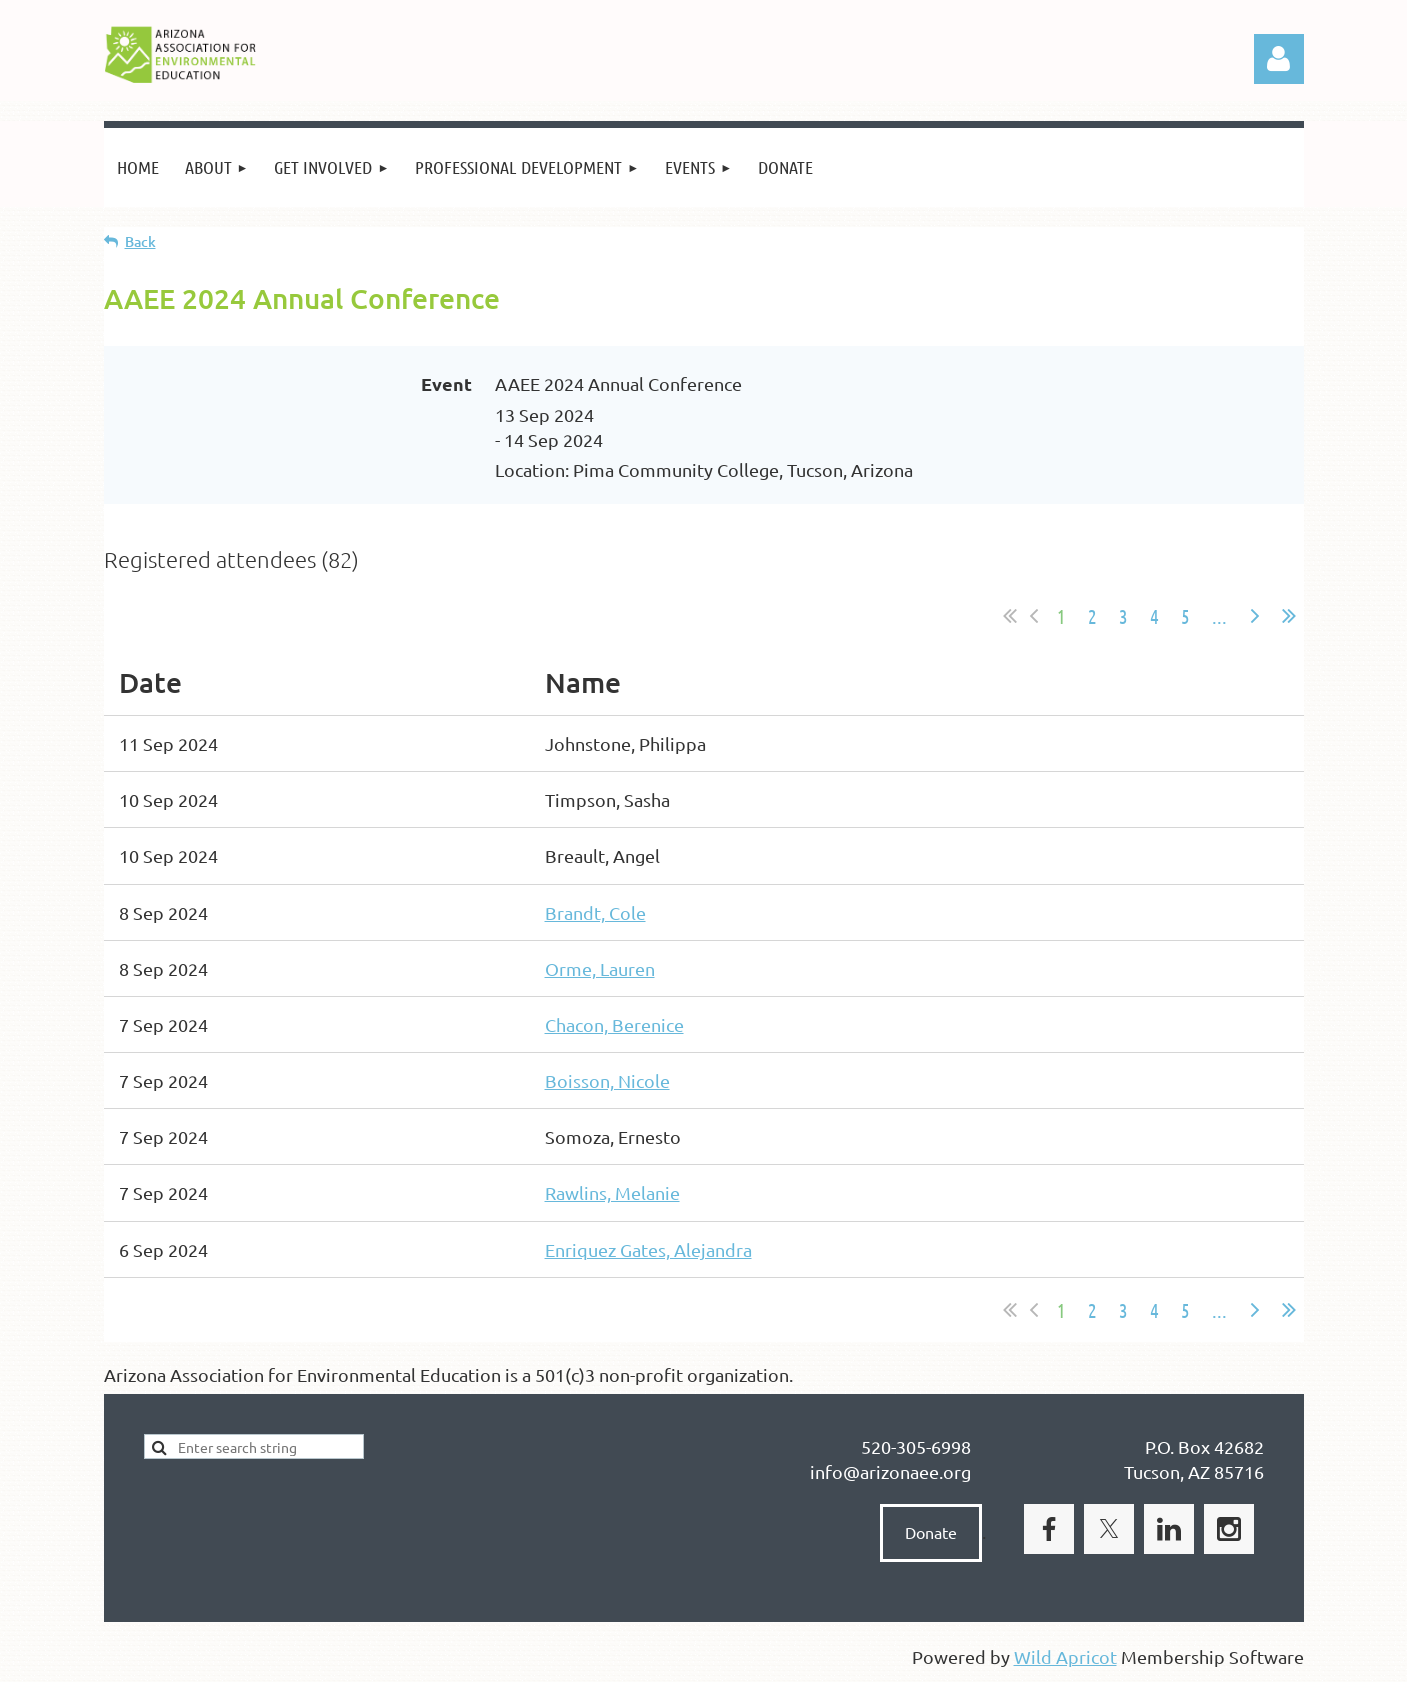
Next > (1255, 616)
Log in (1279, 59)
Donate (931, 1532)
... (1219, 616)
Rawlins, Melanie (612, 1192)
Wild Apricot (1065, 1656)
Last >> (1289, 616)
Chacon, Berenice (614, 1024)
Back (140, 241)
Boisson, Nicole (607, 1080)
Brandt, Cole (595, 912)
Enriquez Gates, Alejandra (648, 1249)
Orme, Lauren (600, 968)
